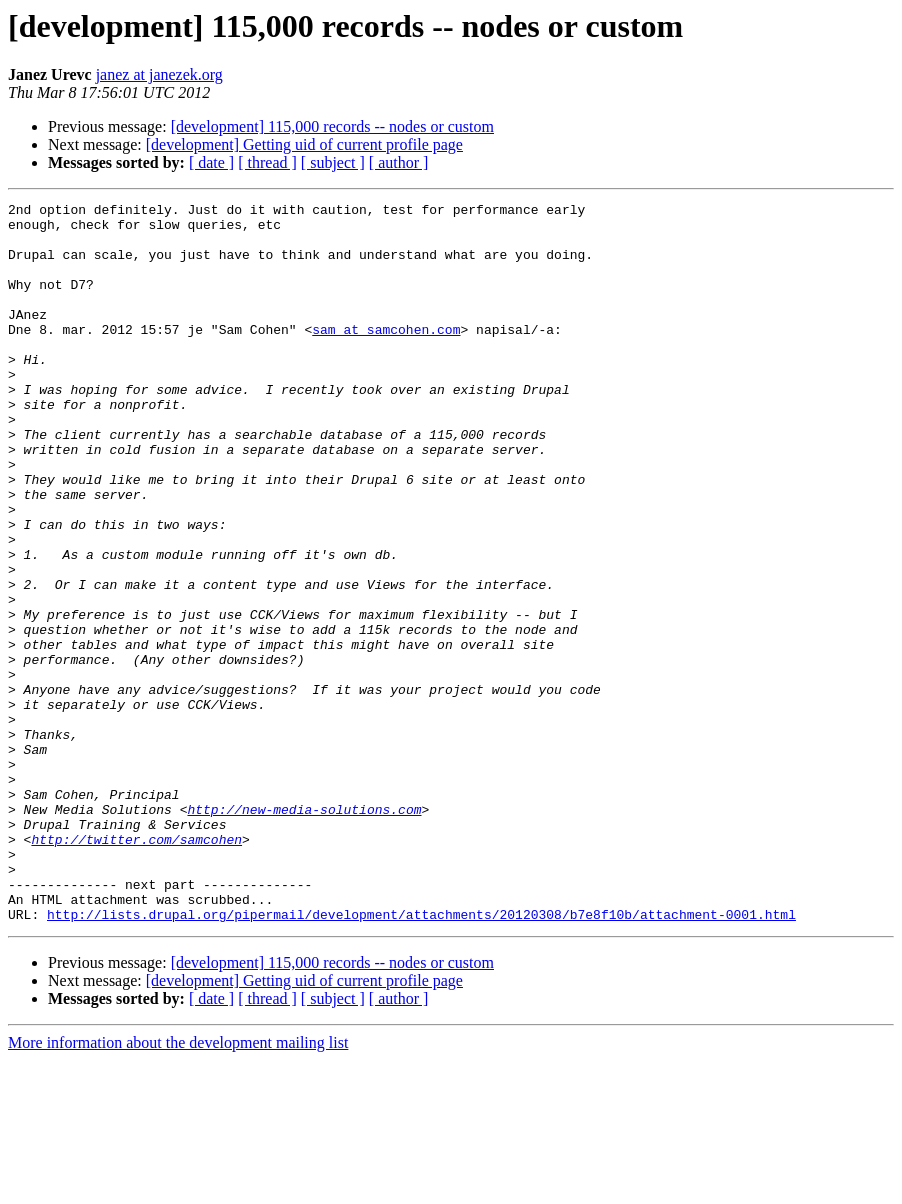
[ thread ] (267, 162)
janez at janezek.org (159, 74)
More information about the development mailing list (178, 1186)
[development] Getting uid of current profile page (304, 144)
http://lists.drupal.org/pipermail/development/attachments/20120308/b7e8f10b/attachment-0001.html (421, 1058)
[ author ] (399, 162)
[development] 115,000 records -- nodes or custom (332, 126)
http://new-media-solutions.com (304, 932)
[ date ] (211, 162)
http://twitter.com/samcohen (136, 968)
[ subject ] (333, 162)
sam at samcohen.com (386, 356)
